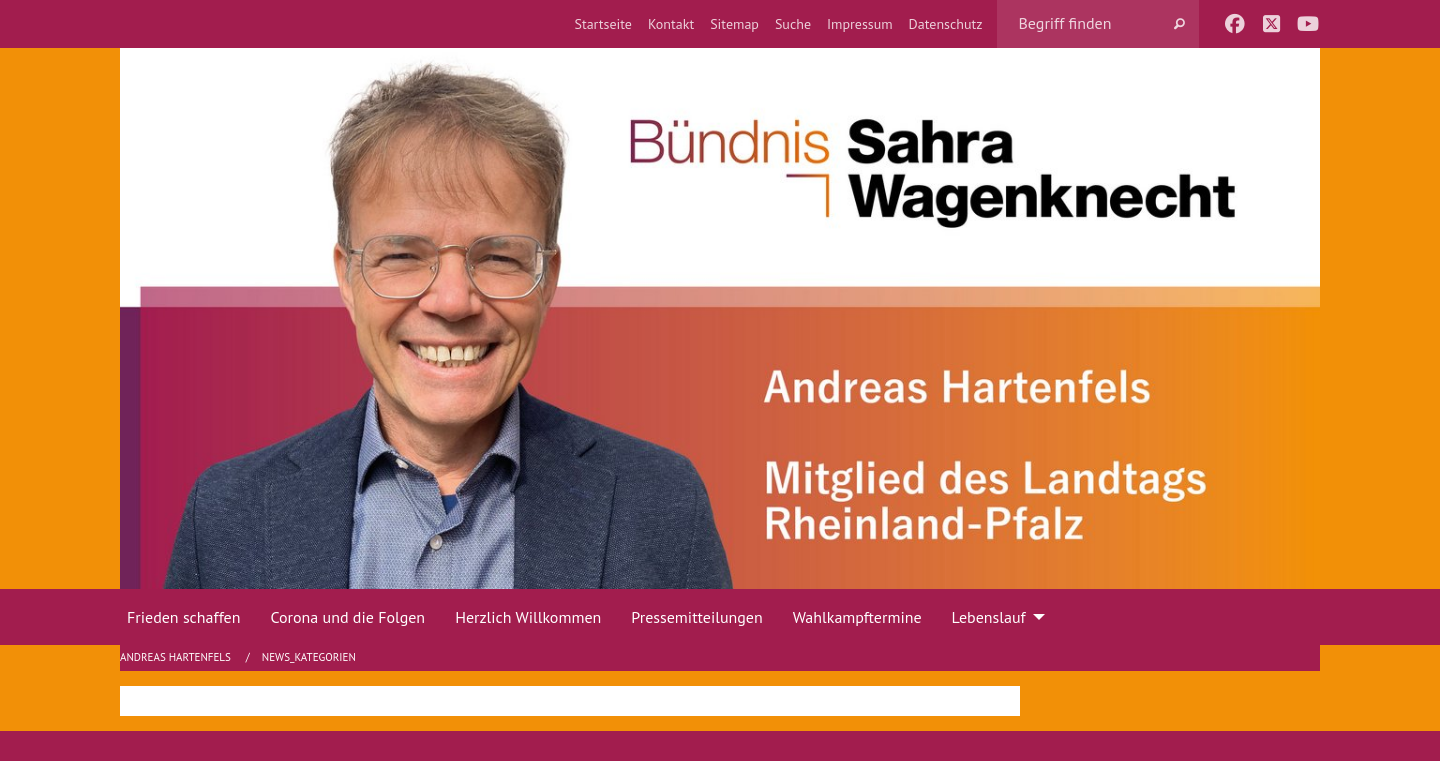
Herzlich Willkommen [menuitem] (528, 617)
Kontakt (671, 24)
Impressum (860, 24)
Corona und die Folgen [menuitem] (347, 617)
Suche (793, 24)
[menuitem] (603, 24)
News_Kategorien (309, 657)
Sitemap (734, 24)
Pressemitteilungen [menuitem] (696, 617)
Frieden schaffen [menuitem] (183, 617)
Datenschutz (946, 24)
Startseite (603, 24)
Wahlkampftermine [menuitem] (857, 617)
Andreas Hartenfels (177, 657)
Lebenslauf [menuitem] (989, 617)
